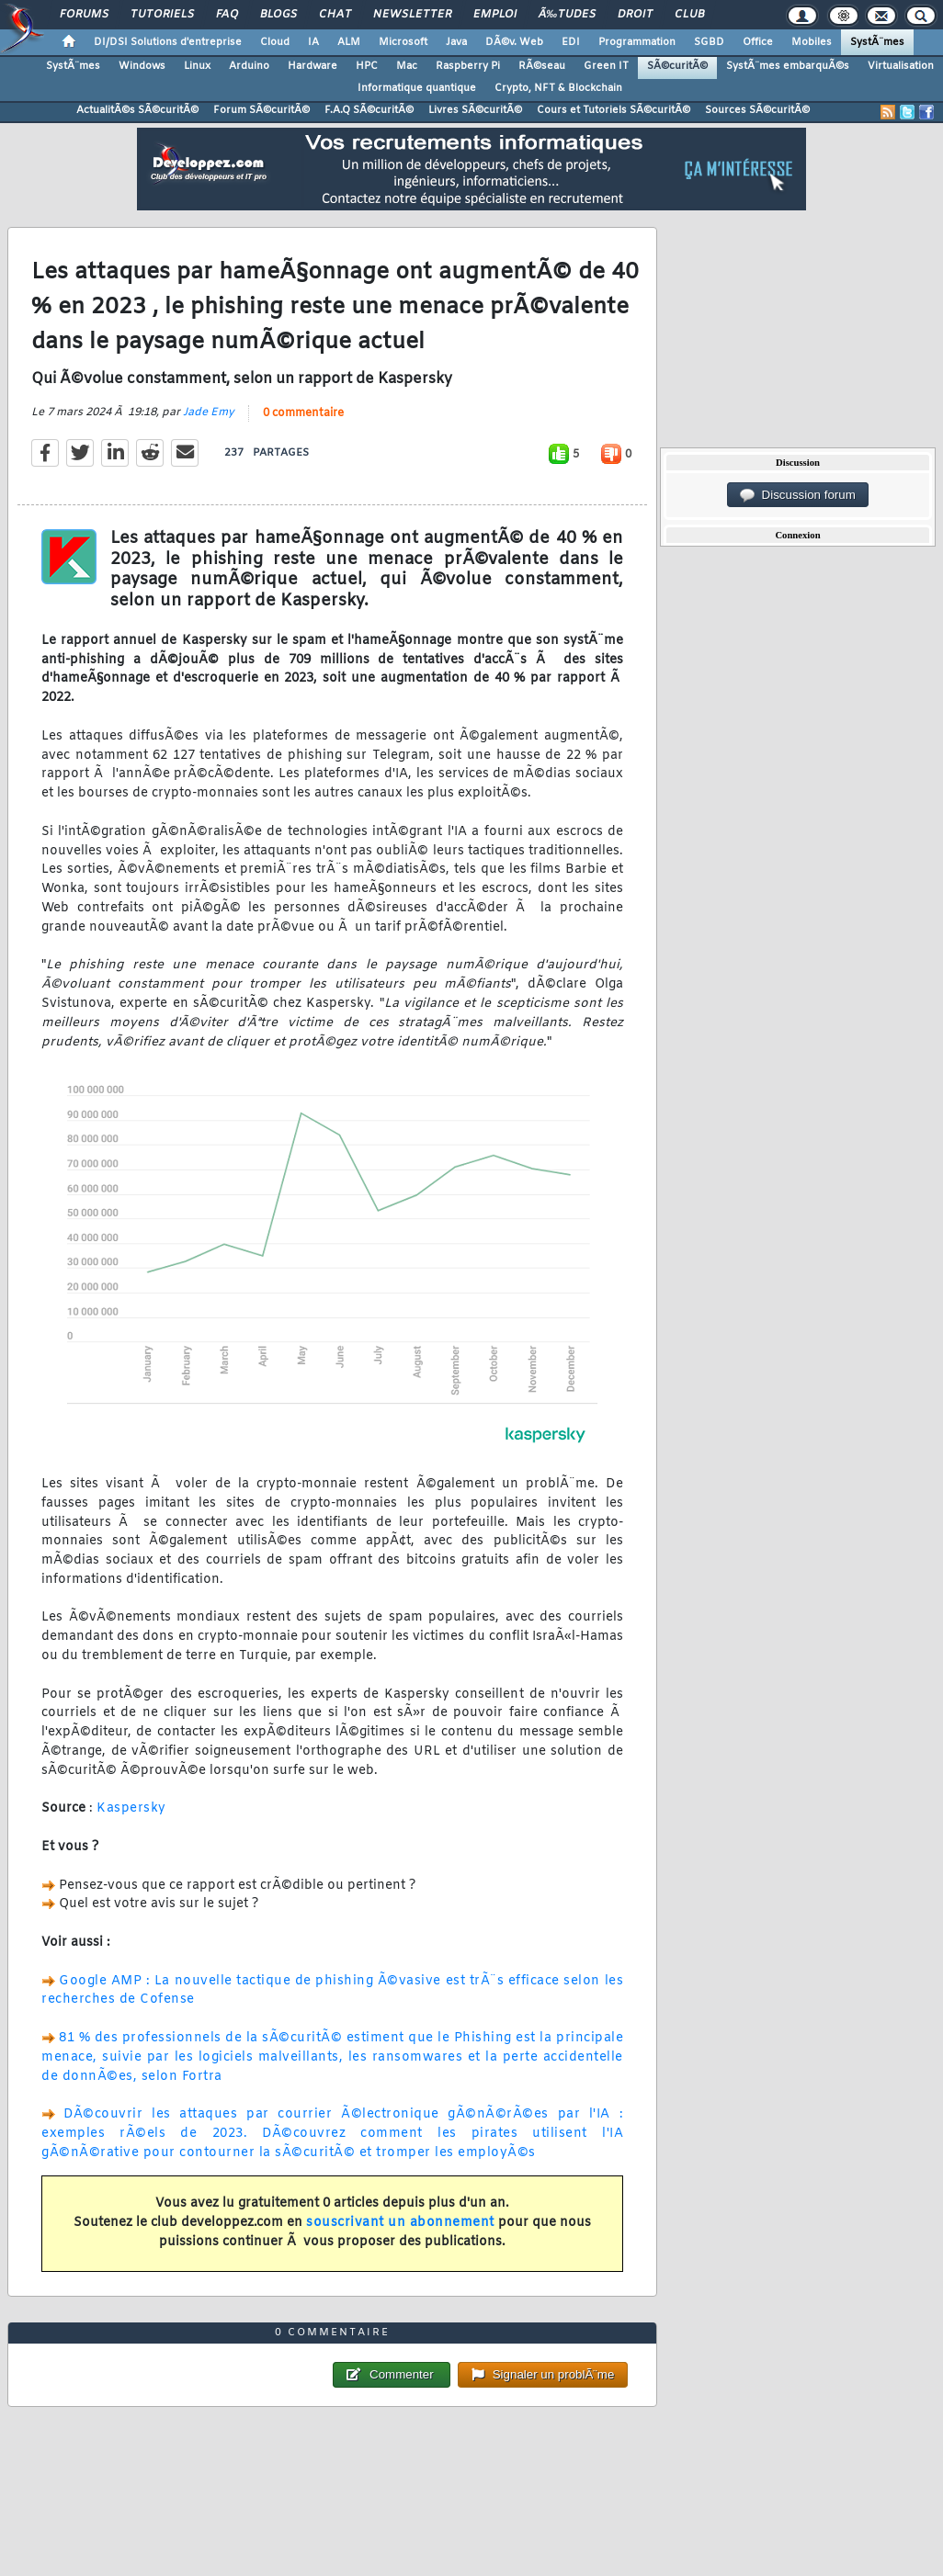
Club (689, 14)
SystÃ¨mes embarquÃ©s (787, 66)
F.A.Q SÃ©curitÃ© (369, 110)
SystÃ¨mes (877, 42)
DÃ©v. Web (514, 42)
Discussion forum (798, 495)
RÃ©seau (541, 66)
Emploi (495, 14)
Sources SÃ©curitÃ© (757, 110)
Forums (84, 14)
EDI (571, 42)
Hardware (312, 66)
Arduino (249, 66)
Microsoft (403, 42)
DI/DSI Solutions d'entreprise (168, 42)
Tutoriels (162, 14)
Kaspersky (131, 1808)
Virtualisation (901, 66)
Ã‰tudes (567, 14)
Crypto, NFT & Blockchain (558, 88)
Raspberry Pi (468, 66)
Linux (197, 66)
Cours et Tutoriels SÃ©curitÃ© (613, 110)
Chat (335, 14)
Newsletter (412, 14)
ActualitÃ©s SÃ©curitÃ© (137, 110)
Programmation (637, 42)
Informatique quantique (417, 88)
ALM (348, 42)
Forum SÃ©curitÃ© (261, 110)
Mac (406, 66)
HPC (367, 66)
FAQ (227, 14)
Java (456, 42)
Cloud (275, 42)
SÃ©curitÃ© (677, 66)
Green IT (606, 66)
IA (313, 42)
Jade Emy (208, 412)
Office (758, 42)
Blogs (278, 14)
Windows (142, 66)
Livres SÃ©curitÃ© (475, 110)
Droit (635, 14)
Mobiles (811, 42)
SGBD (709, 42)
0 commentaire (303, 413)
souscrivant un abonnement (400, 2222)
